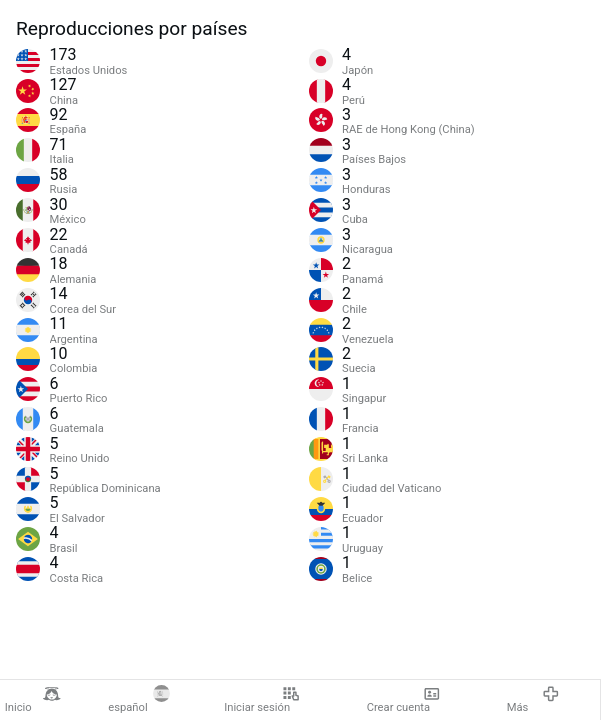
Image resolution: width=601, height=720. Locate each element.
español (139, 700)
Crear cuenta (404, 700)
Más (533, 700)
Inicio (33, 700)
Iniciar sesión (261, 700)
